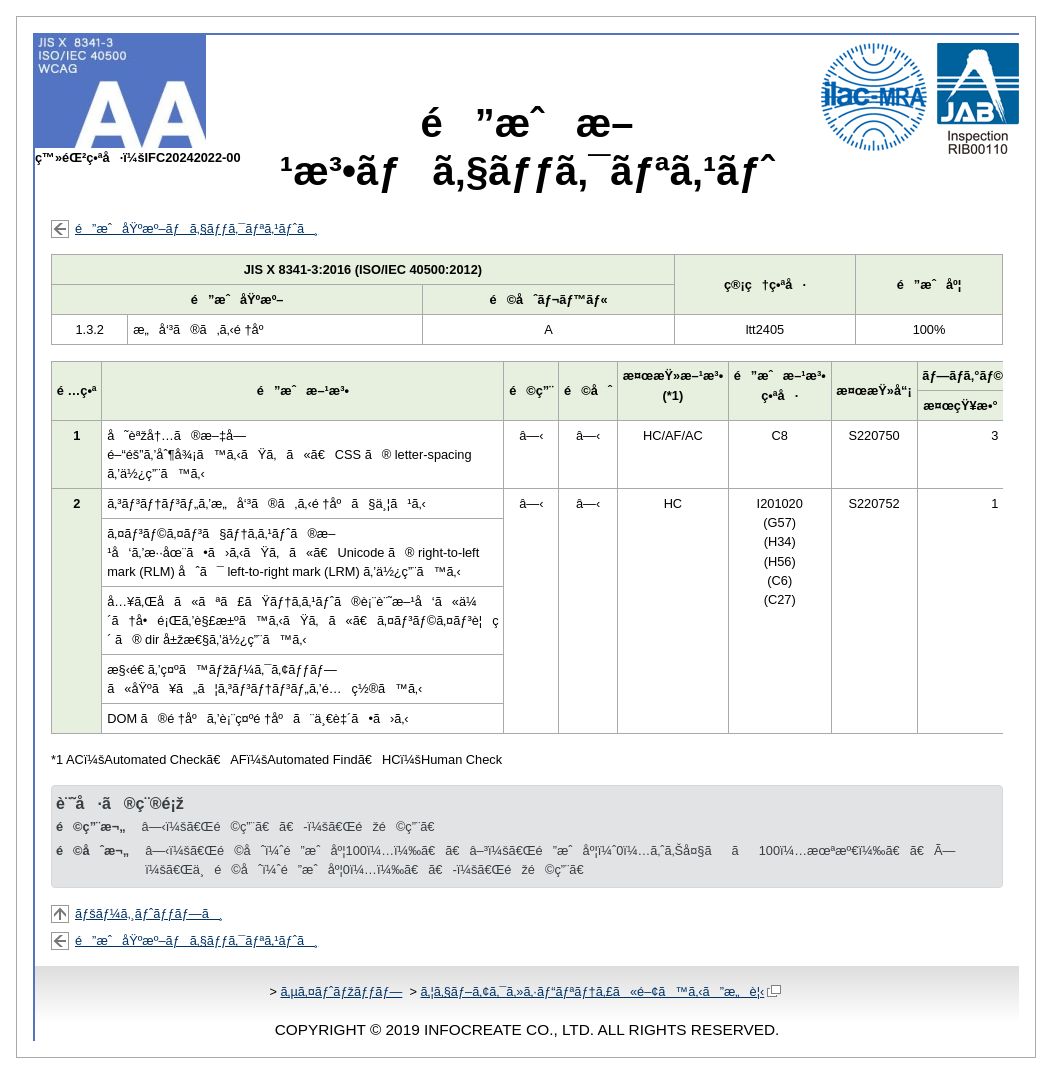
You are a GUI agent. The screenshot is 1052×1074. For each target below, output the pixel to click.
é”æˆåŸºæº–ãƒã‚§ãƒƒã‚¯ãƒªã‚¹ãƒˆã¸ (196, 228)
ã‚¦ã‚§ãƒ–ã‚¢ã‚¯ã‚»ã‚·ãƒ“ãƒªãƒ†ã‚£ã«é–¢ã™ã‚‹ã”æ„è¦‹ (600, 991)
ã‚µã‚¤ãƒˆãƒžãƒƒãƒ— (341, 991)
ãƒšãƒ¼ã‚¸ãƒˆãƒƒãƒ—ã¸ (149, 913)
